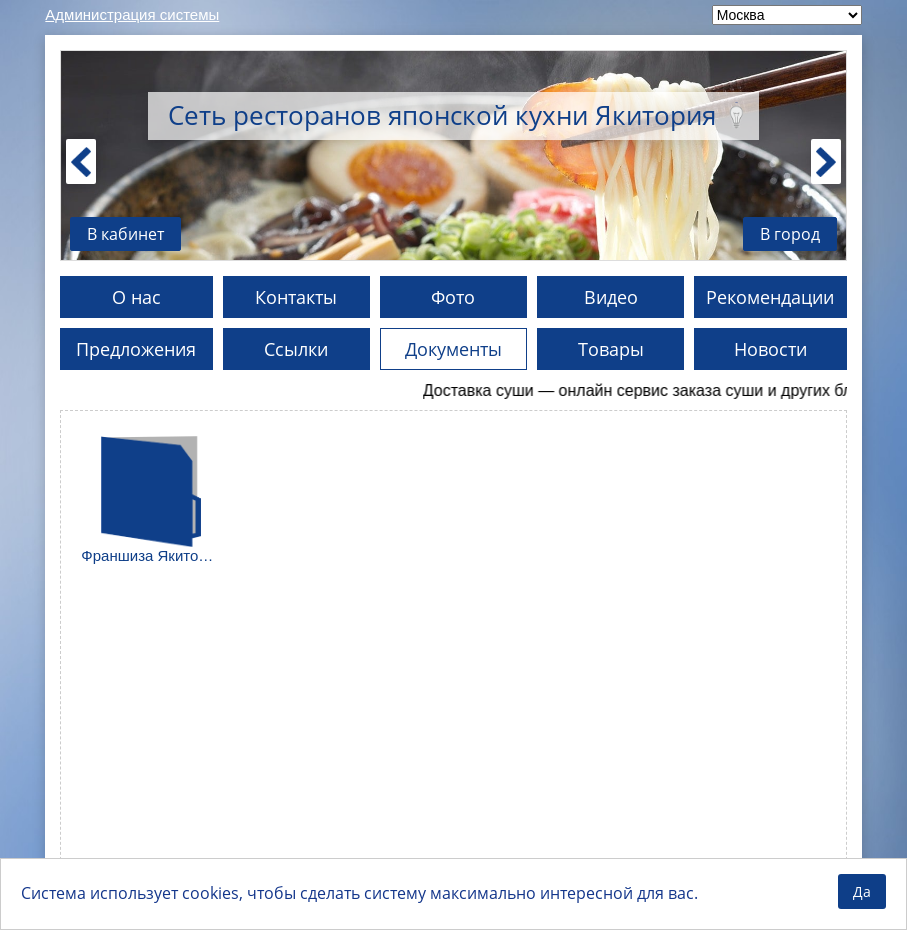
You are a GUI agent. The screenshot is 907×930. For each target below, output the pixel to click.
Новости (770, 349)
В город (790, 234)
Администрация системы (132, 14)
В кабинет (125, 234)
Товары (611, 349)
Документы (453, 349)
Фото (453, 297)
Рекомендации (770, 297)
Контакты (296, 297)
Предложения (136, 349)
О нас (136, 297)
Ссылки (296, 349)
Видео (611, 297)
